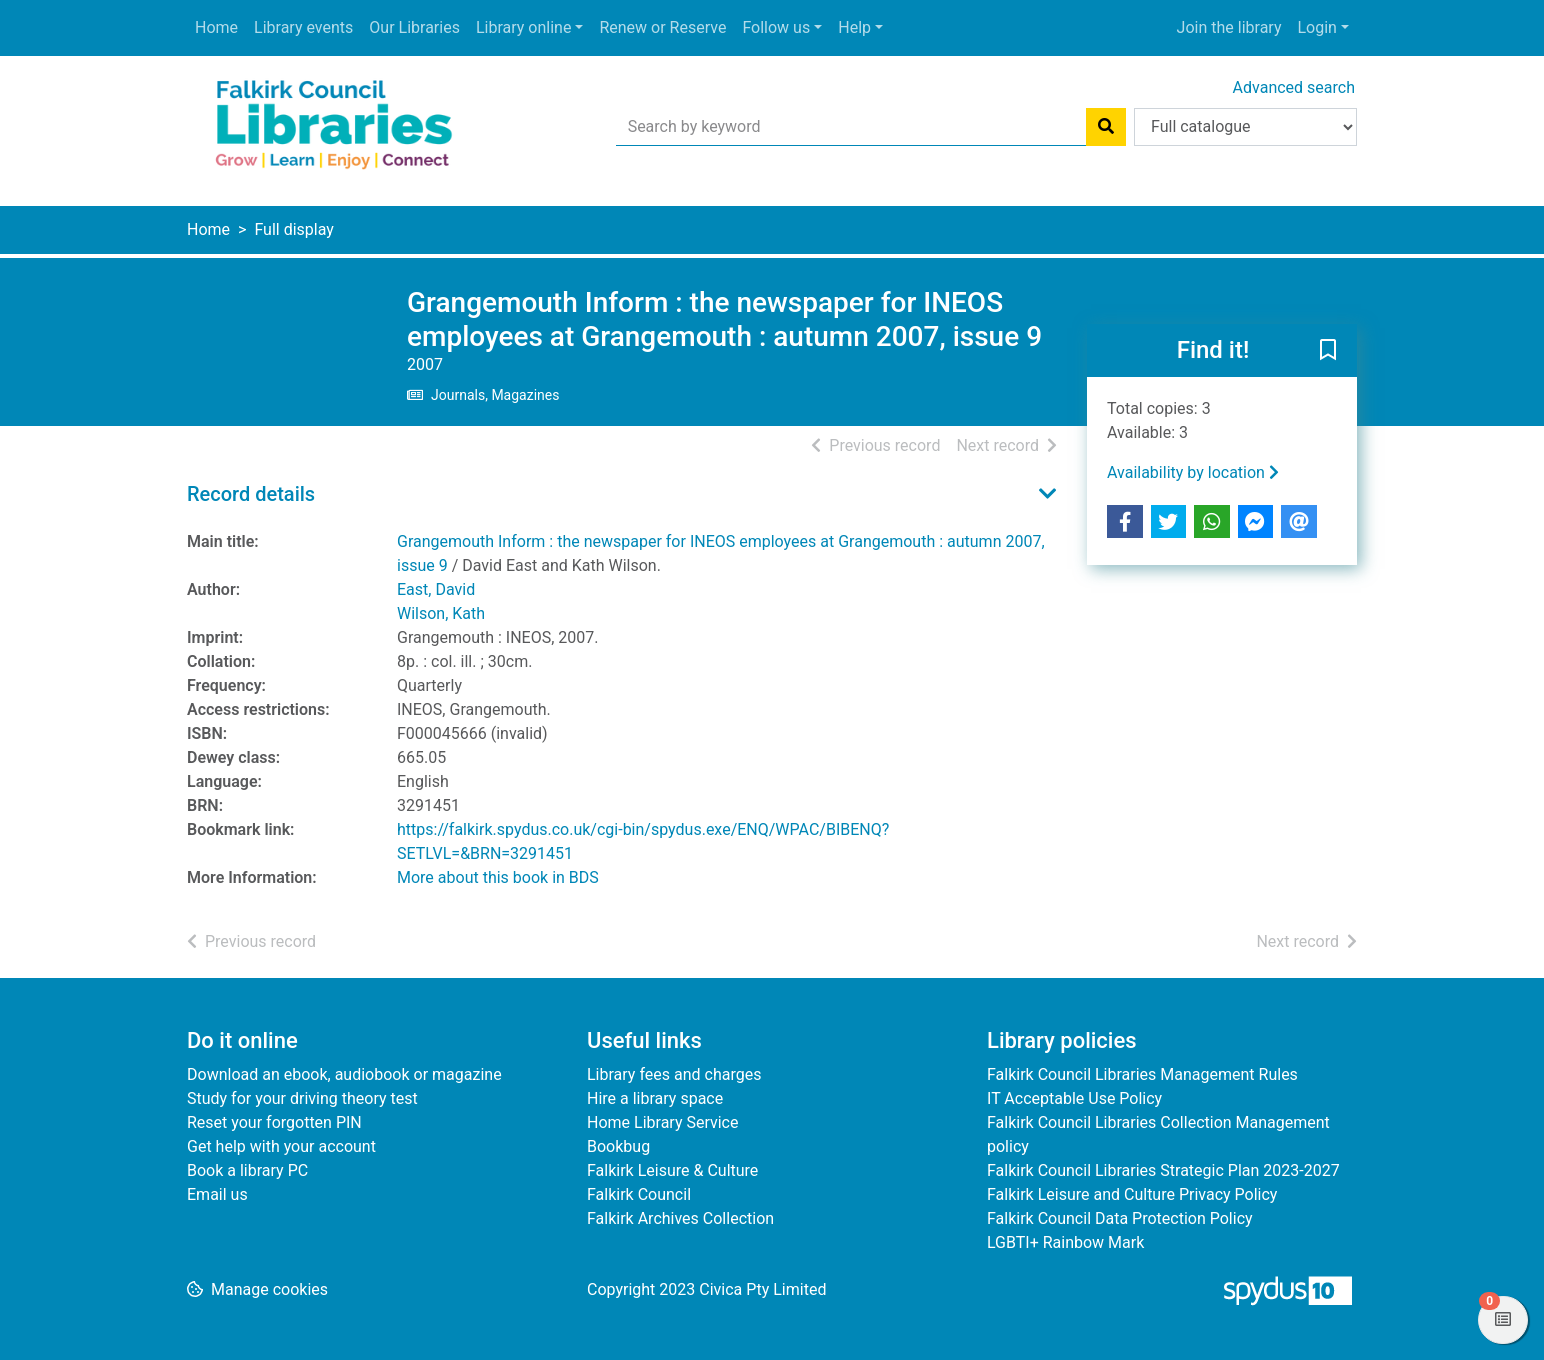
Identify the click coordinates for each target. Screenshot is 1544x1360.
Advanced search (1294, 87)
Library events (303, 27)
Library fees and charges (674, 1074)
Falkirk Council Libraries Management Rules (1142, 1074)
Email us (217, 1194)
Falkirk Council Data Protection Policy (1120, 1218)
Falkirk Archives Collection (680, 1218)
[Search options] (1245, 127)
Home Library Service (662, 1122)
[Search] (1106, 127)
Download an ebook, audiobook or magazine (344, 1074)
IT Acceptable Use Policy (1074, 1098)
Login (1316, 27)
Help (854, 27)
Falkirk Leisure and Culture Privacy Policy (1132, 1194)
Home (216, 27)
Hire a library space (655, 1098)
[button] (1328, 352)
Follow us (776, 27)
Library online (523, 27)
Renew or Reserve (662, 27)
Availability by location (1193, 472)
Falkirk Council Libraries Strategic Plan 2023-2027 (1163, 1170)
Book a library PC (247, 1170)
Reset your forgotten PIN (274, 1122)
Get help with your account (281, 1146)
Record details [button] (251, 494)
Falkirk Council (639, 1194)
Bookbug (618, 1146)
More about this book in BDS (498, 877)
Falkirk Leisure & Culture (672, 1170)
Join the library (1229, 27)
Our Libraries (414, 27)
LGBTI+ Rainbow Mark (1065, 1242)
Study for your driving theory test (302, 1098)
